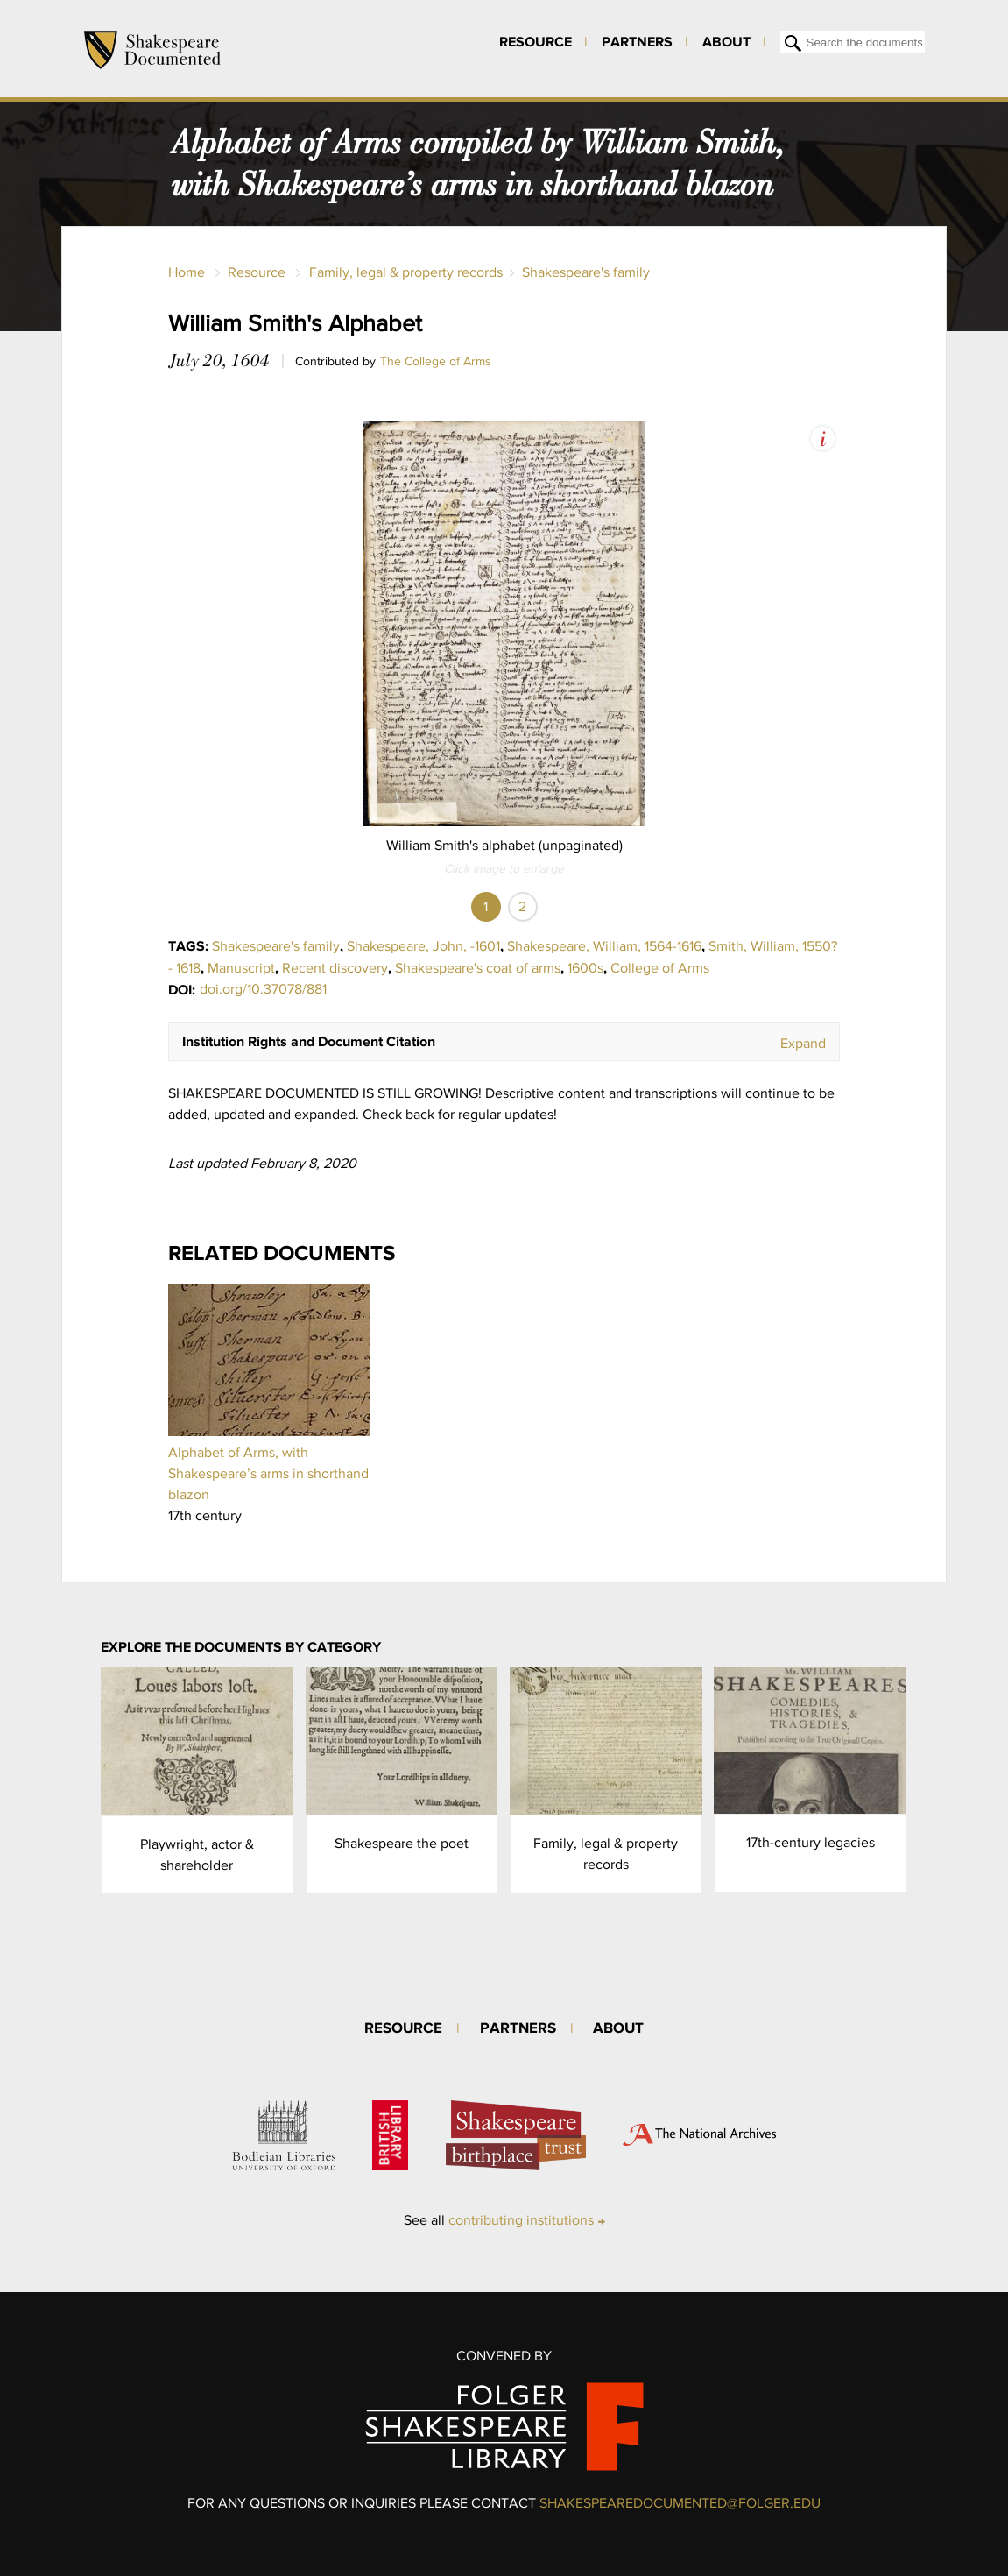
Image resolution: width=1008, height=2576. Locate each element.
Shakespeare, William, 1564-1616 (604, 945)
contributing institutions (521, 2219)
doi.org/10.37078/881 (263, 988)
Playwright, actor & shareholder (197, 1854)
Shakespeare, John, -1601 (423, 945)
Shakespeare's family (586, 272)
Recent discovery (335, 967)
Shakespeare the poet (402, 1843)
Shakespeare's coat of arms (477, 967)
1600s (585, 967)
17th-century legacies (810, 1842)
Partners (637, 41)
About (726, 41)
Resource (535, 41)
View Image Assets (822, 438)
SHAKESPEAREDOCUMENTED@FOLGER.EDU (680, 2502)
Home (186, 272)
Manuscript (241, 967)
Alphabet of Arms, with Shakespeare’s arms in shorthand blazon (268, 1473)
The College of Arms (435, 361)
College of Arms (659, 967)
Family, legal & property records (406, 272)
